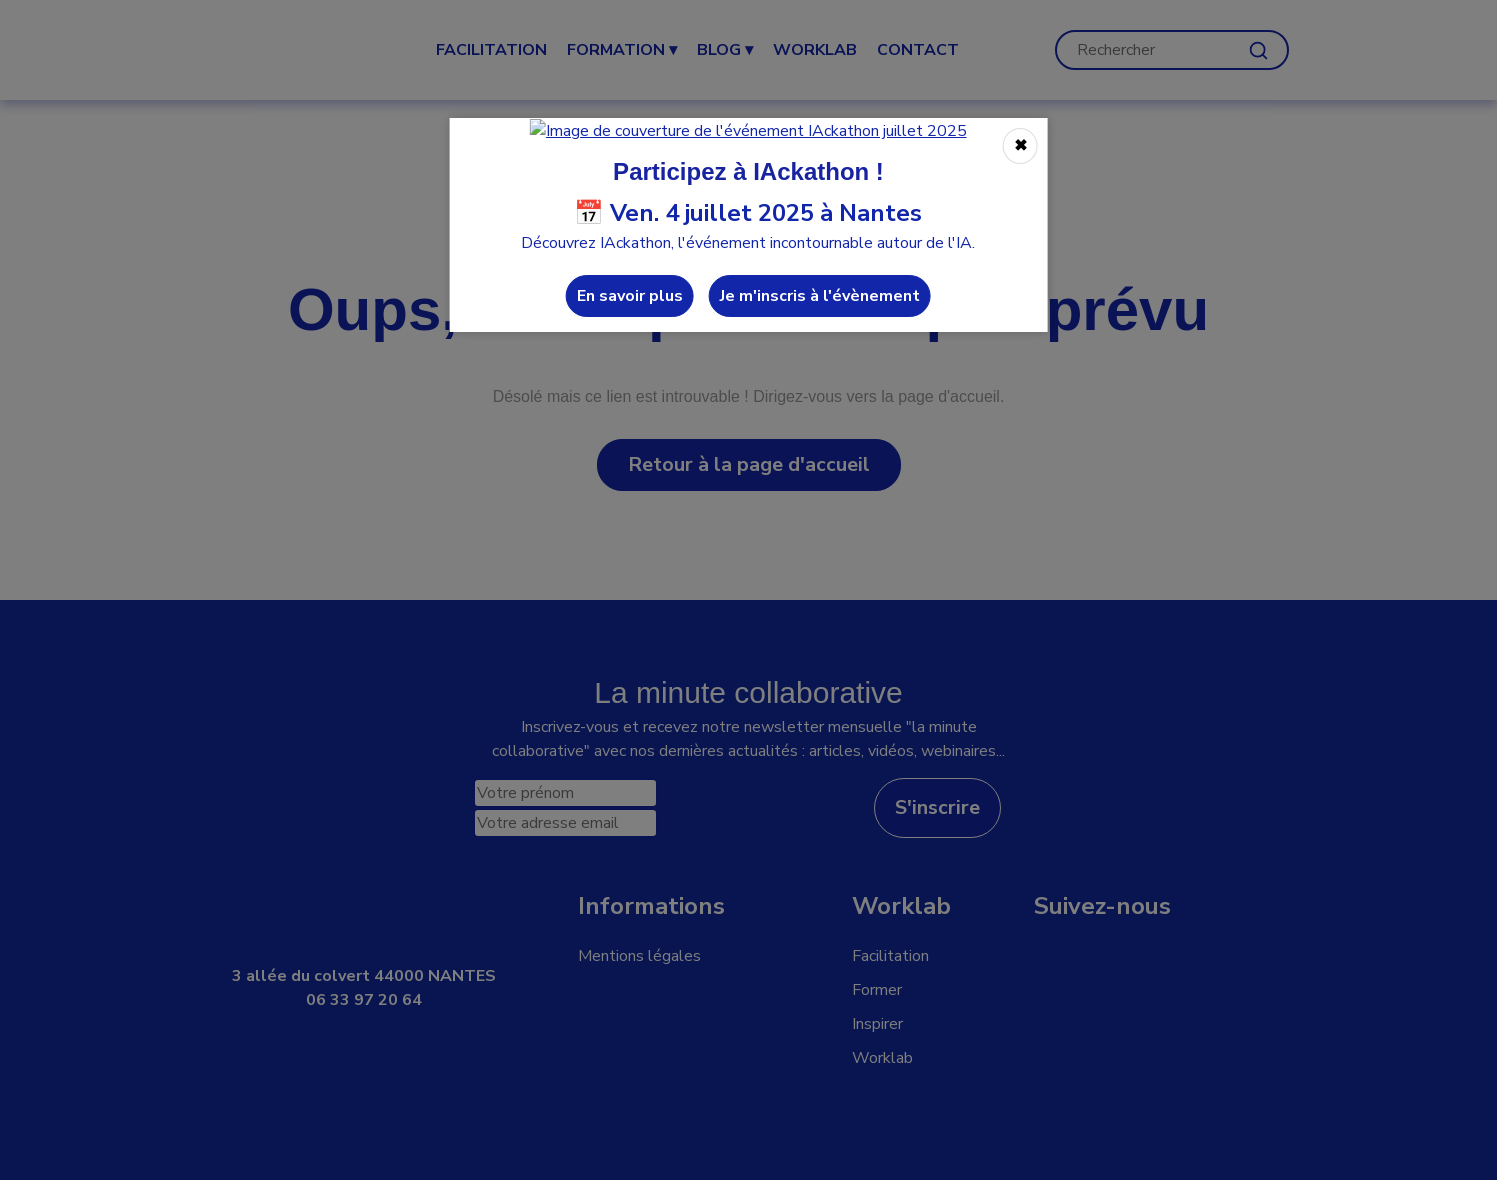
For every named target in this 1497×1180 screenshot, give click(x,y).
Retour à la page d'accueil (749, 464)
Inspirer (877, 1024)
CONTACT (918, 50)
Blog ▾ (725, 50)
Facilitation (491, 50)
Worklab (882, 1058)
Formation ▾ (622, 50)
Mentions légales (639, 956)
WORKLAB (815, 50)
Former (877, 990)
